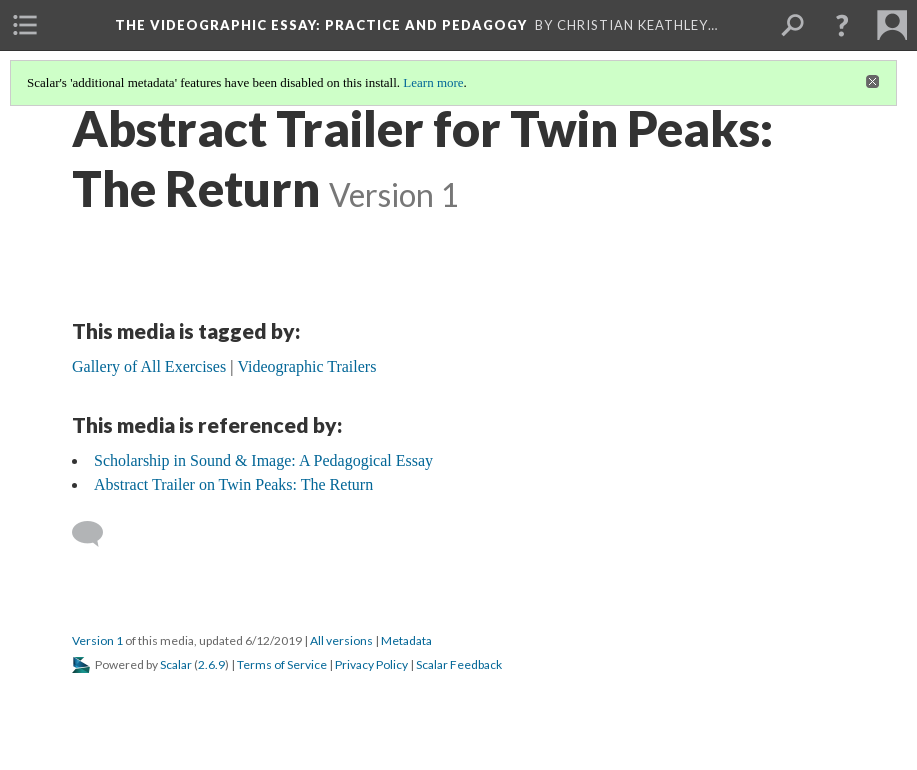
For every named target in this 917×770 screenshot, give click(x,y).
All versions (341, 640)
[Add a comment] (96, 534)
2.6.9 (211, 664)
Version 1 (97, 640)
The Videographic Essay (321, 25)
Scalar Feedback (459, 664)
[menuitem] (25, 25)
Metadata (406, 640)
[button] (842, 25)
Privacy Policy (371, 664)
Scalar (176, 664)
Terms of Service (282, 664)
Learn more (433, 82)
